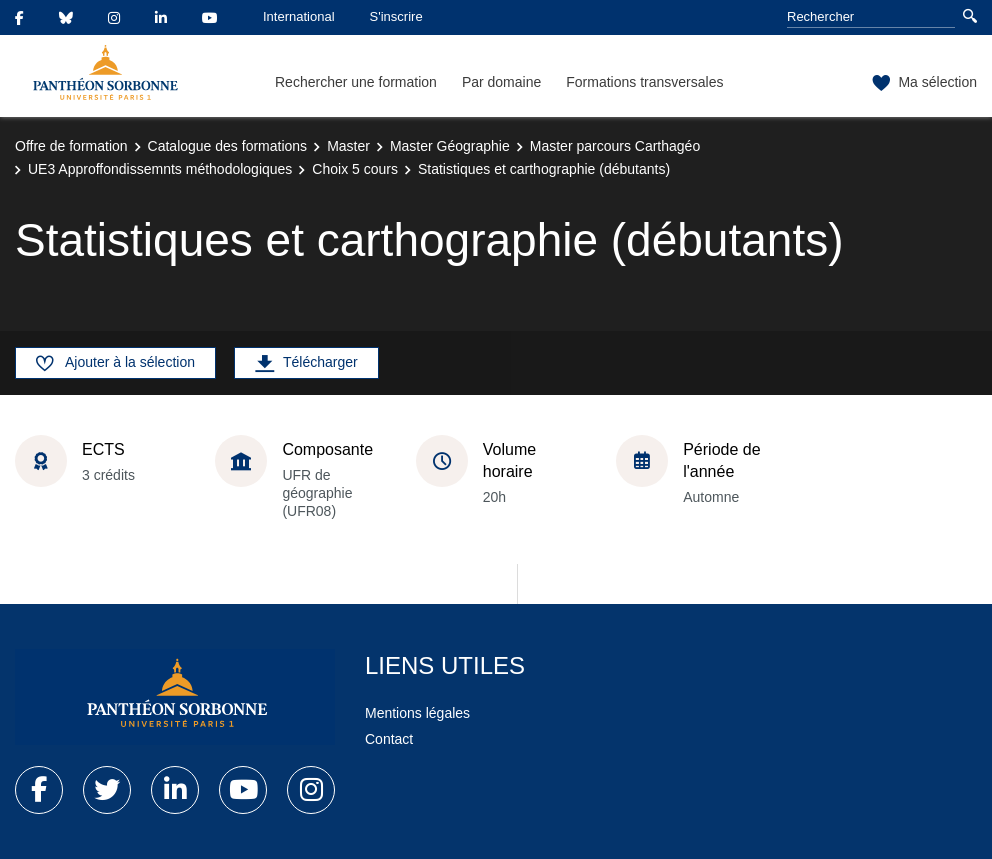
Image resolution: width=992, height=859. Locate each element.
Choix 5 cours (355, 169)
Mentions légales (417, 713)
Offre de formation (71, 146)
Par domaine (501, 82)
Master (348, 146)
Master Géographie (450, 146)
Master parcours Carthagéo (615, 146)
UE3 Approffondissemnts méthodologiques (160, 169)
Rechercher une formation (356, 82)
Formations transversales (644, 82)
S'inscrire (396, 16)
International (299, 16)
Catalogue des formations (228, 146)
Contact (389, 739)
